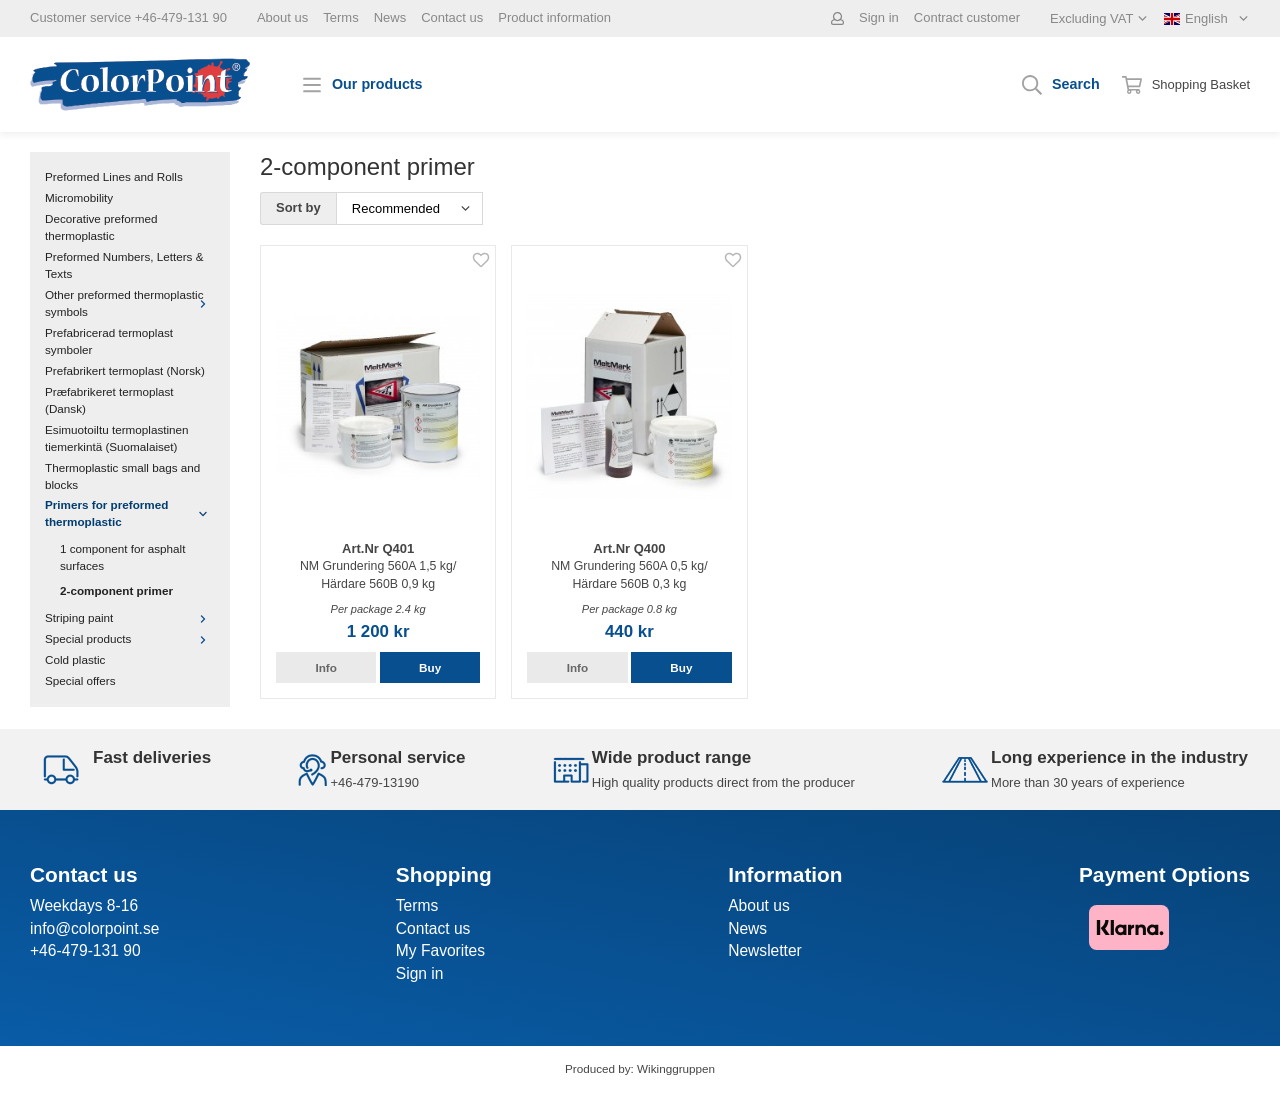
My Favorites (440, 950)
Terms (340, 17)
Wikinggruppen (676, 1068)
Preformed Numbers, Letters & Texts (124, 265)
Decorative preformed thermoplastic (101, 227)
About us (282, 17)
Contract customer (967, 17)
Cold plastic (75, 659)
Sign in (879, 17)
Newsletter (765, 950)
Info (325, 667)
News (390, 17)
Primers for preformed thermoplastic (130, 513)
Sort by (298, 207)
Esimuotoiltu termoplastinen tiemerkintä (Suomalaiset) (117, 438)
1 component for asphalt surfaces (122, 557)
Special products (130, 638)
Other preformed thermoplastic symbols (130, 303)
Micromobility (79, 197)
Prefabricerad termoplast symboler (109, 341)
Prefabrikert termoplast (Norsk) (125, 370)
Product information (554, 17)
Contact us (452, 17)
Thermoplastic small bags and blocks (122, 476)
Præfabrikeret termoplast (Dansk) (109, 400)
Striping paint (130, 617)
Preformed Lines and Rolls (114, 176)
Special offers (80, 680)
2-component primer (116, 590)
